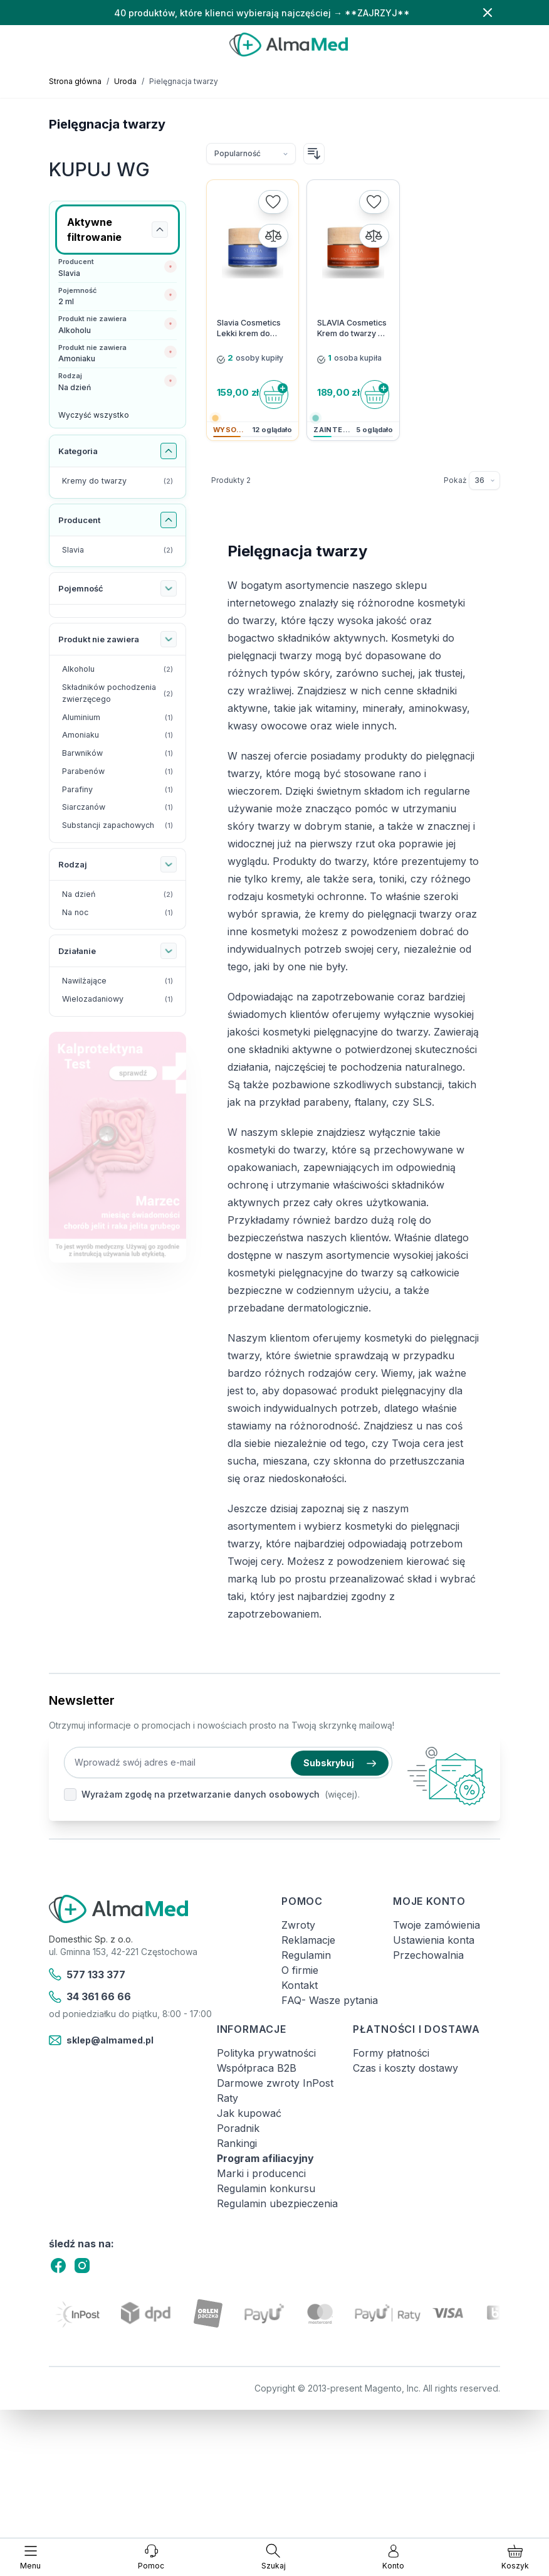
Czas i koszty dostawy (405, 2068)
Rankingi (237, 2143)
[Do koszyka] (273, 394)
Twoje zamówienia (436, 1925)
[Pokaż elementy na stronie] (484, 480)
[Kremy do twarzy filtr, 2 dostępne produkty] (117, 481)
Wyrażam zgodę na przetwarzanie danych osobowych (200, 1794)
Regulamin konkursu (266, 2188)
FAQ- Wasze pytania (329, 2000)
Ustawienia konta (433, 1940)
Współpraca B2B (256, 2068)
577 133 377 (87, 1974)
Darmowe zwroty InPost (275, 2083)
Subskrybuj (339, 1762)
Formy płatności (391, 2053)
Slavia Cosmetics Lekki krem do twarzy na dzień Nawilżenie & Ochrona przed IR (249, 328)
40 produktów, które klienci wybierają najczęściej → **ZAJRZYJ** (262, 13)
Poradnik (238, 2128)
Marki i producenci (261, 2173)
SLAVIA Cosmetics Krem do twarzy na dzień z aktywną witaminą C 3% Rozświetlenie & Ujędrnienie (352, 328)
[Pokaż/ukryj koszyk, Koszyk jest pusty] (515, 2557)
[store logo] (288, 44)
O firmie (299, 1970)
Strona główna (75, 81)
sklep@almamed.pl (101, 2040)
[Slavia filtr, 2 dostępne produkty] (117, 550)
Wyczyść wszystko (93, 415)
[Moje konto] (393, 2557)
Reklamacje (308, 1940)
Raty (227, 2098)
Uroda (125, 81)
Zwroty (298, 1925)
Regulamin (306, 1955)
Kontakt (299, 1985)
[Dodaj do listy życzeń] (273, 202)
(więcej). (342, 1794)
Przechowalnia (428, 1955)
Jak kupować (249, 2113)
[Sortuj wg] (251, 153)
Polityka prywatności (266, 2053)
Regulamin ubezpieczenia (277, 2203)
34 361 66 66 (90, 1997)
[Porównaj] (273, 236)
